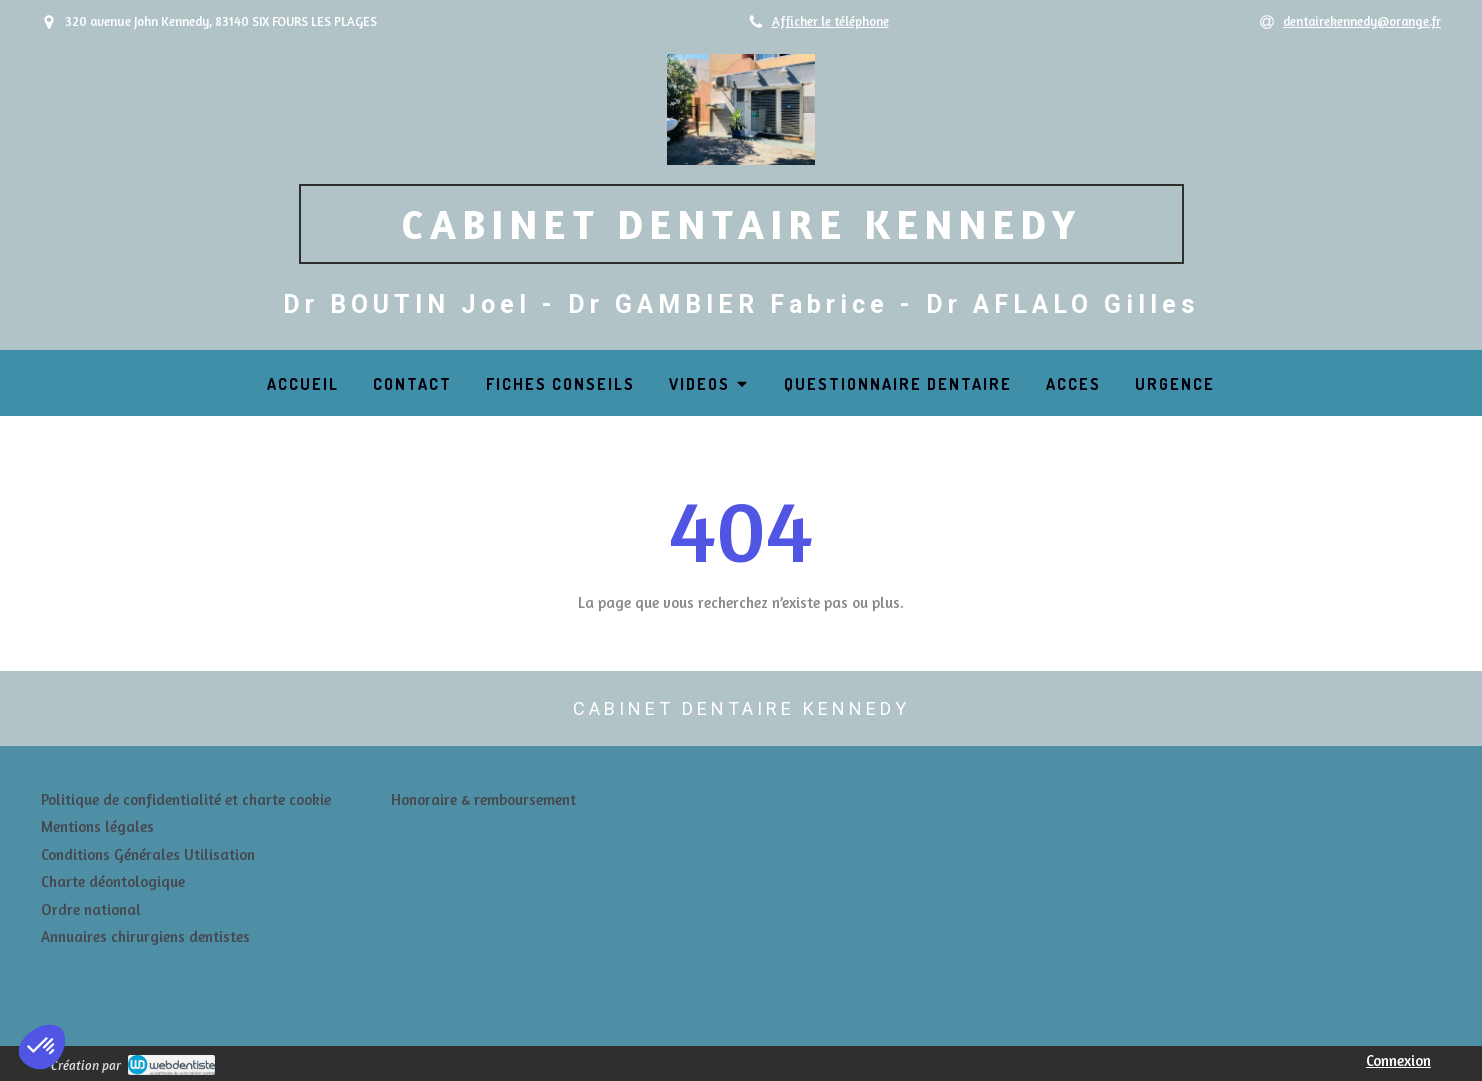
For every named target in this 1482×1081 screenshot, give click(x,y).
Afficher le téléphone (830, 21)
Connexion (1398, 1060)
